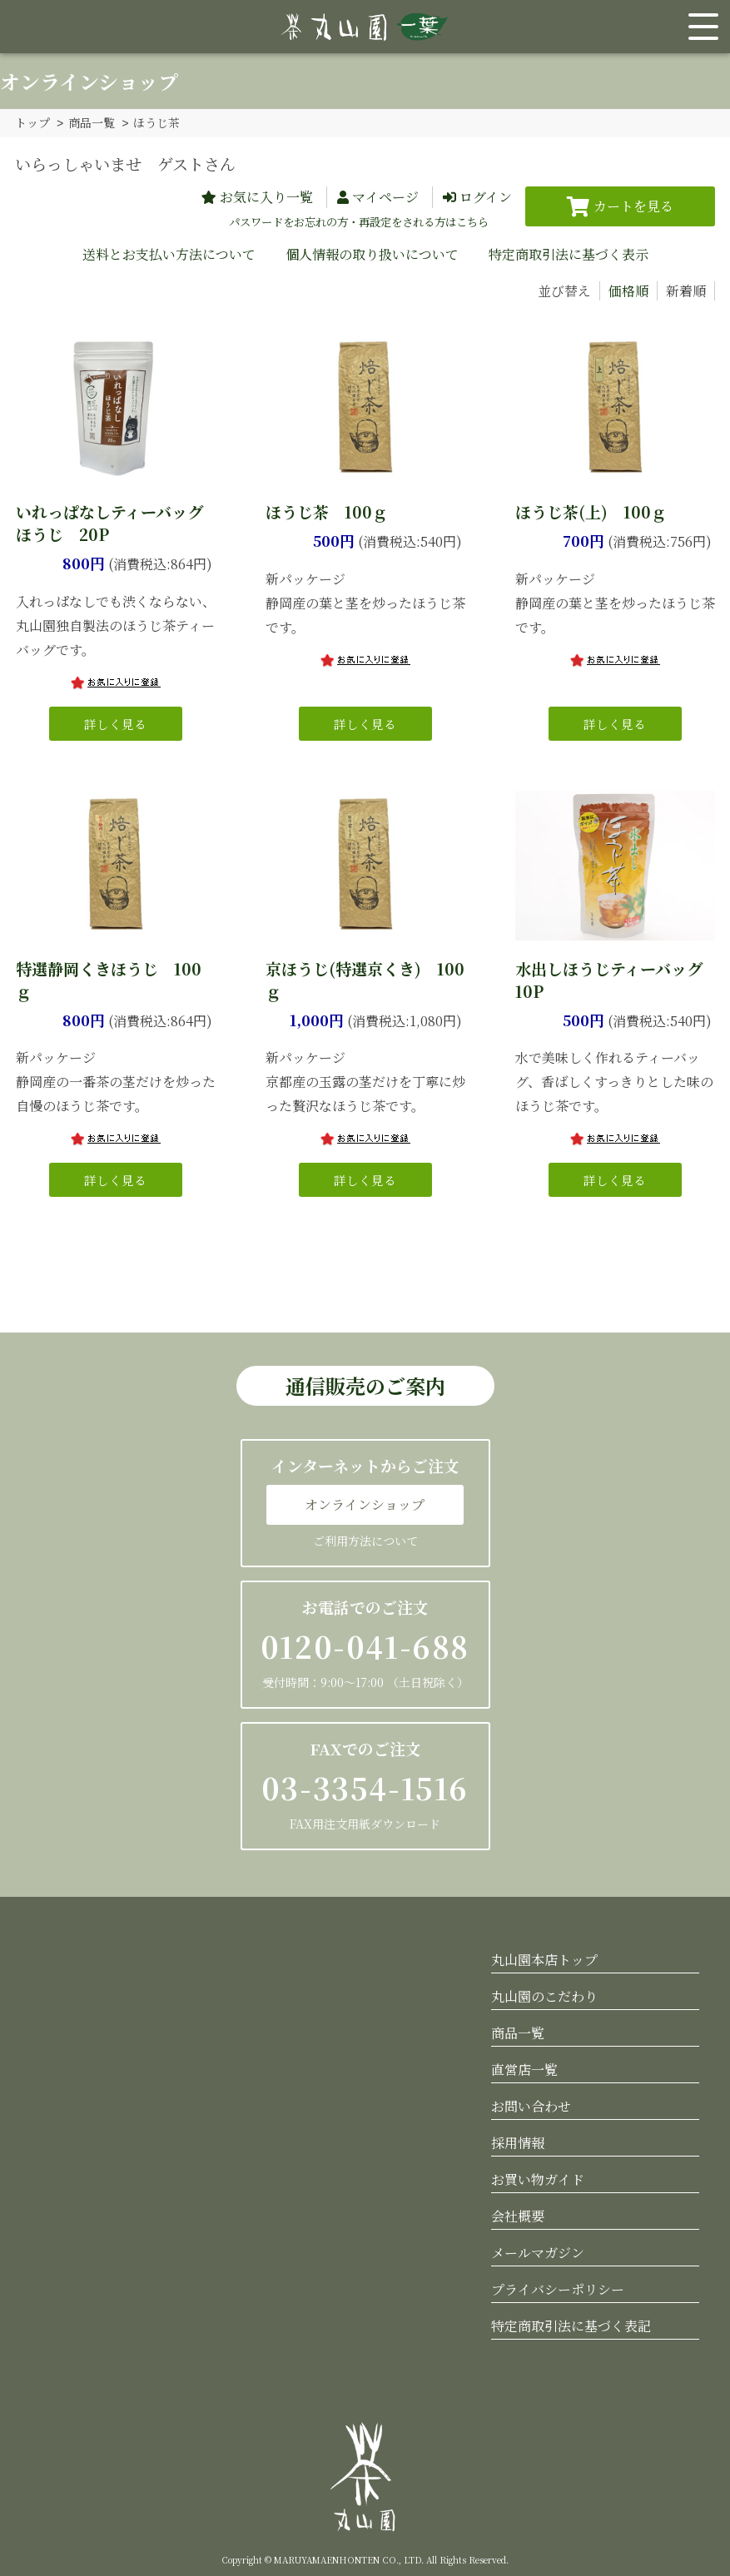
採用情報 (517, 2142)
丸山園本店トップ (544, 1958)
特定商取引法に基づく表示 (568, 253)
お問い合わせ (531, 2105)
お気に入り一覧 (266, 196)
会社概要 (517, 2215)
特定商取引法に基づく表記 (571, 2325)
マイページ (385, 196)
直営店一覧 (524, 2068)
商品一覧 (91, 122)
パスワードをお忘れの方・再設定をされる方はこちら (359, 221)
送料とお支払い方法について (169, 253)
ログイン (485, 196)
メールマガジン (537, 2251)
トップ (32, 122)
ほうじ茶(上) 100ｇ (591, 510)
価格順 (628, 290)
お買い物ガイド (537, 2178)
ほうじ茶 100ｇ (327, 510)
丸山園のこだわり (544, 1995)
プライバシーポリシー (557, 2288)
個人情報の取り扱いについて (372, 253)
